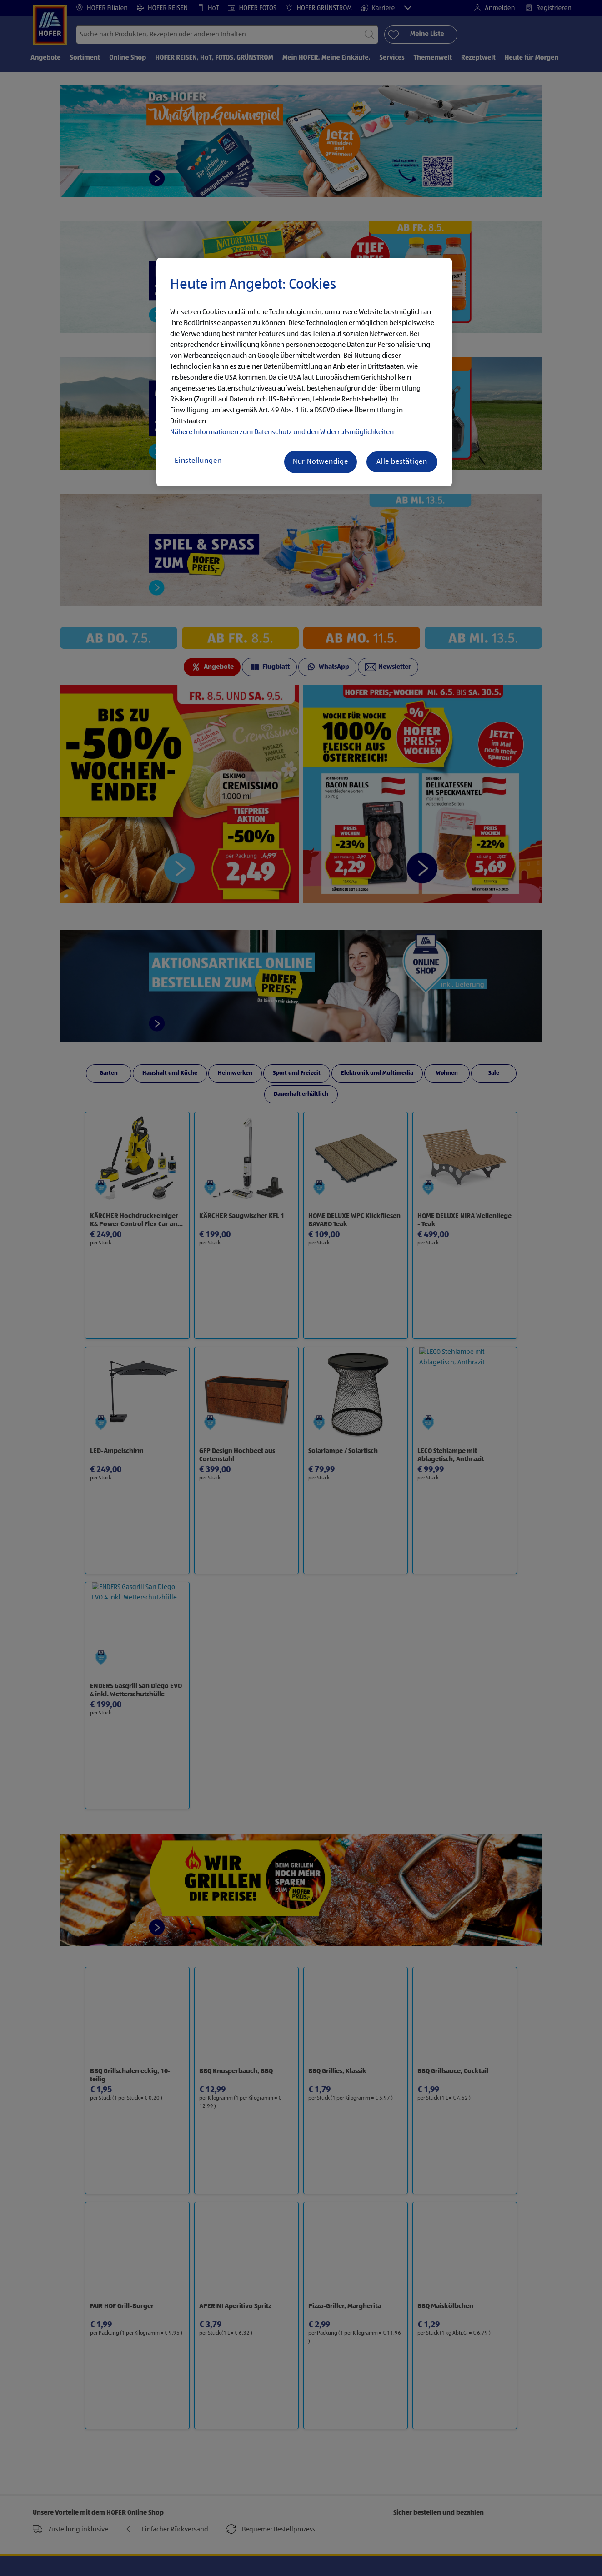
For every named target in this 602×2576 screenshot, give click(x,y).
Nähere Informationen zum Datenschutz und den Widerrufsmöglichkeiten (282, 432)
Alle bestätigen (401, 462)
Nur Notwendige (320, 462)
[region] (304, 372)
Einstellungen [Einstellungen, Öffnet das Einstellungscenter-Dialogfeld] (198, 461)
